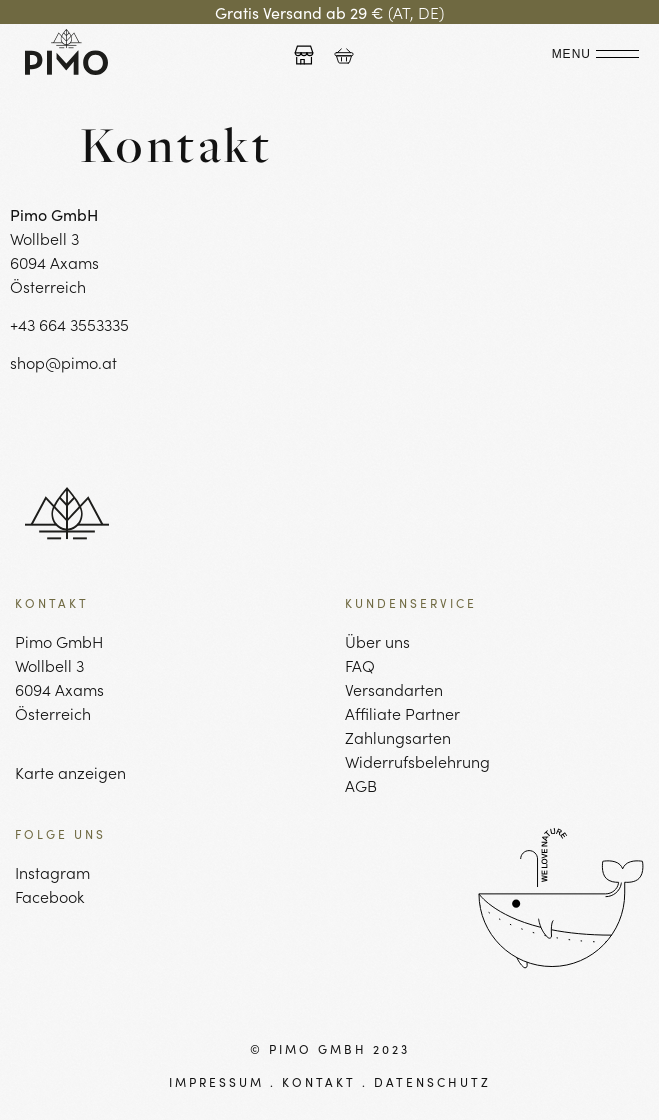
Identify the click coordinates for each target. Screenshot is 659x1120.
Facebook (49, 896)
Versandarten (394, 689)
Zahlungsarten (398, 737)
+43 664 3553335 (69, 324)
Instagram (52, 872)
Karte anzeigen (70, 772)
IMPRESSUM (216, 1081)
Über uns (377, 641)
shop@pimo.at (63, 362)
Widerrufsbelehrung (417, 761)
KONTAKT (319, 1081)
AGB (361, 785)
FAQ (360, 665)
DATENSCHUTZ (432, 1081)
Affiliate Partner (402, 713)
